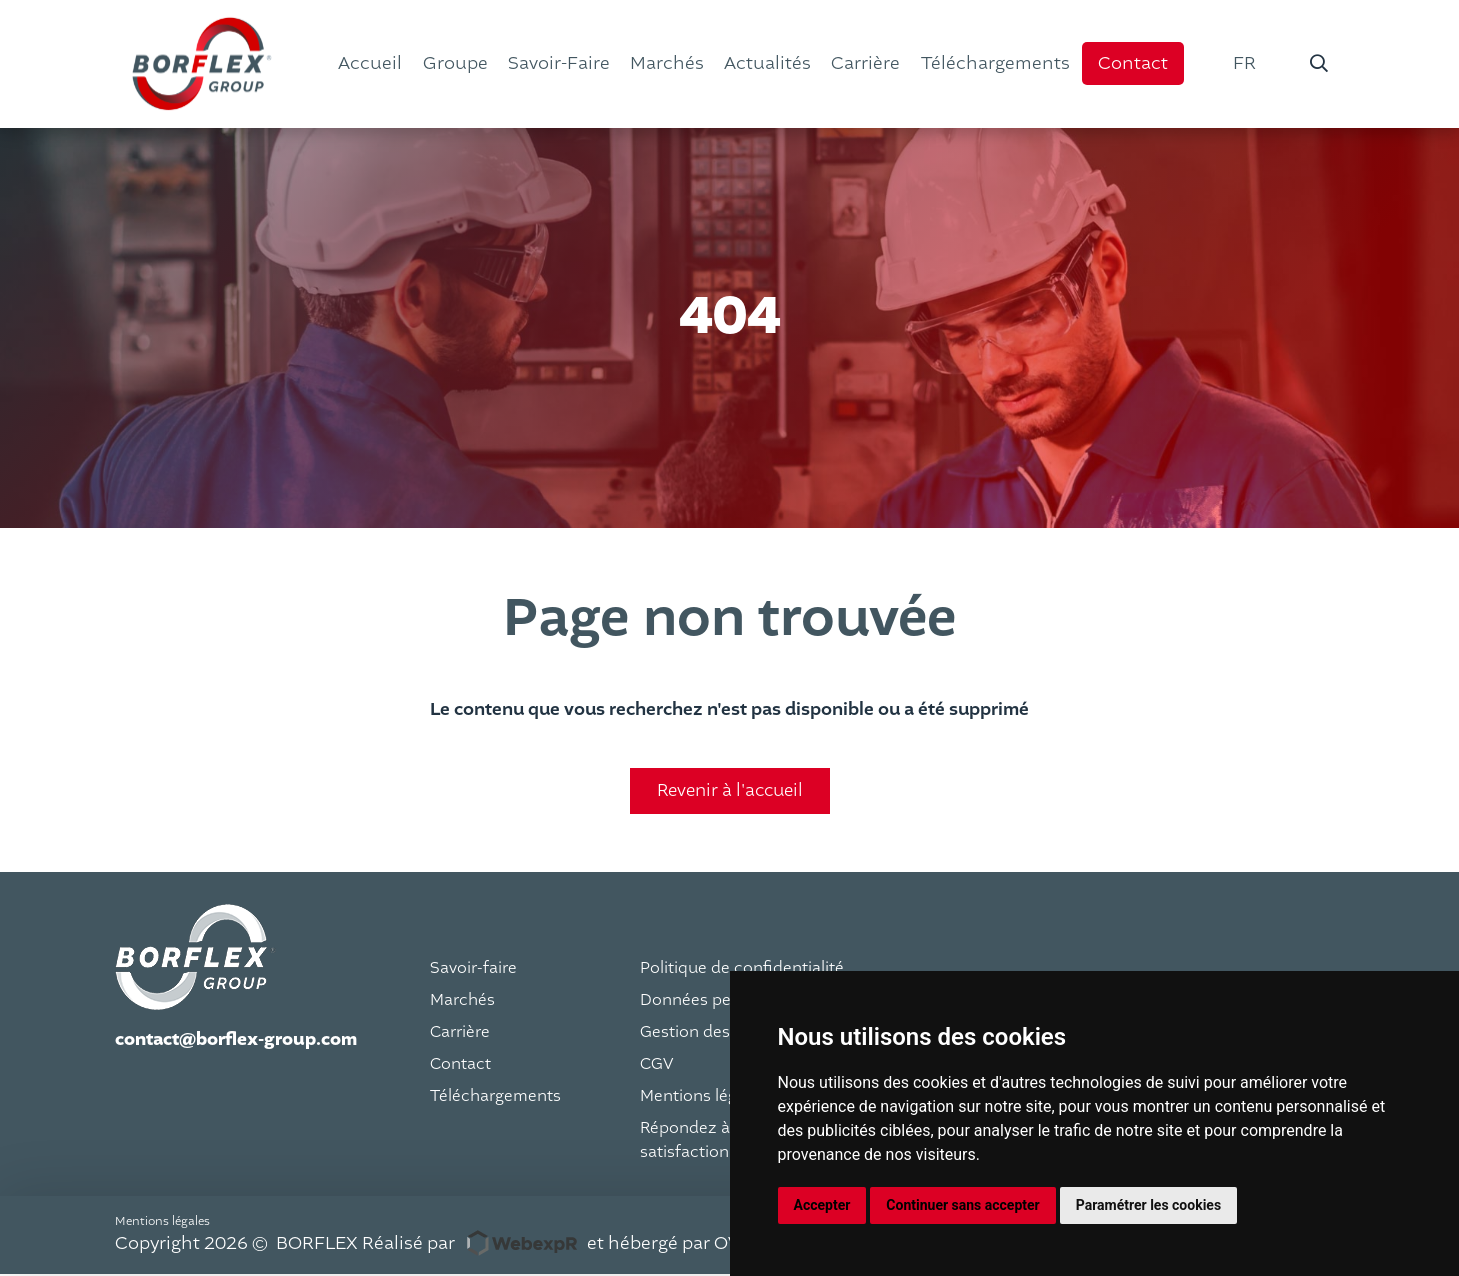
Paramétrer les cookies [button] (1148, 1205)
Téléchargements (495, 1097)
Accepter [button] (822, 1205)
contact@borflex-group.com (236, 1040)
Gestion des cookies (716, 1033)
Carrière (460, 1033)
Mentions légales (703, 1097)
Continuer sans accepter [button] (962, 1205)
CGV (656, 1065)
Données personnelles (724, 1001)
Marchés (462, 1001)
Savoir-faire (473, 969)
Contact (460, 1065)
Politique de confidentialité (742, 969)
